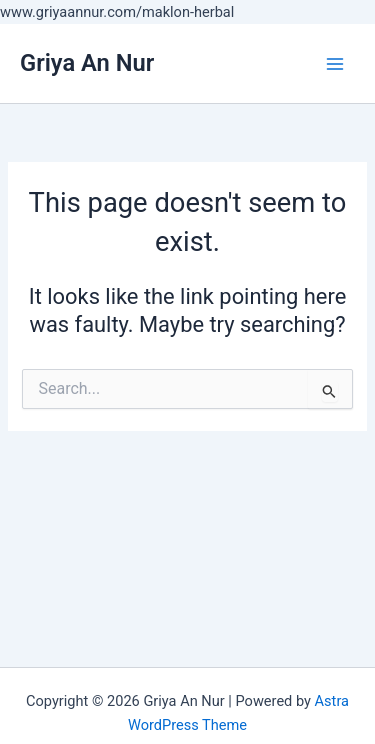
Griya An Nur (87, 63)
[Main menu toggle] (335, 63)
